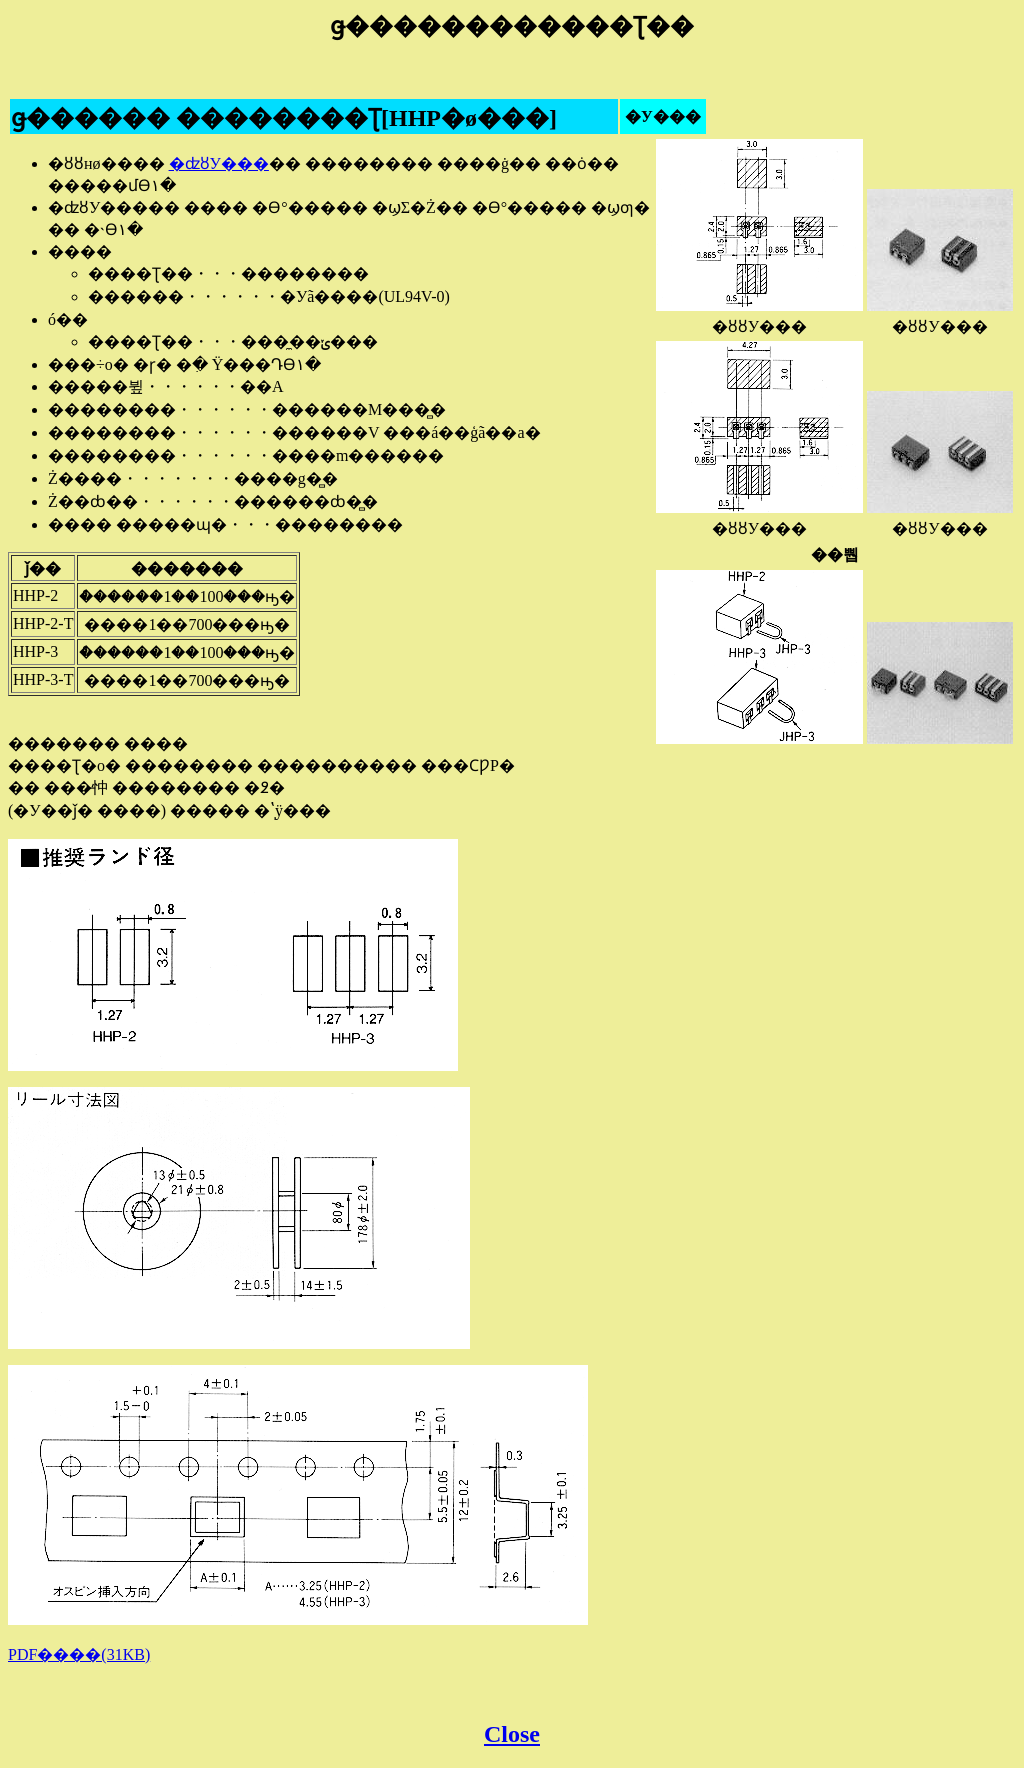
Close (512, 1734)
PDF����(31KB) (79, 1654)
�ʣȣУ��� (219, 163)
